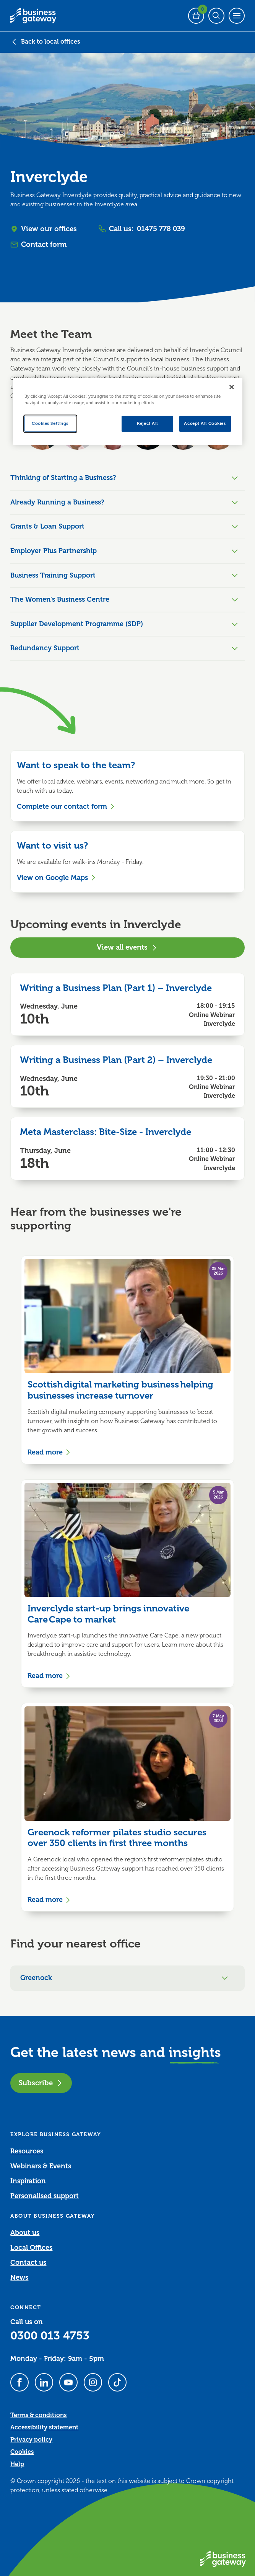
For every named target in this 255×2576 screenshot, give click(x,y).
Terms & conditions (38, 2415)
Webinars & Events (40, 2166)
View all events (127, 947)
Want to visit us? (52, 845)
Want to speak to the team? (76, 765)
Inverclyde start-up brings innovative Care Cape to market (108, 1614)
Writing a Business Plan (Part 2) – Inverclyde (116, 1060)
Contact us (28, 2262)
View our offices (43, 229)
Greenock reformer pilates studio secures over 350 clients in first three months (117, 1838)
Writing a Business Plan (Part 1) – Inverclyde (116, 988)
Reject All (147, 423)
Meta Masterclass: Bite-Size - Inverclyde (105, 1131)
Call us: (141, 229)
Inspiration (28, 2181)
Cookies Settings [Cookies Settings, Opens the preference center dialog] (50, 423)
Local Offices (31, 2247)
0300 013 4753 (49, 2335)
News (19, 2277)
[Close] (231, 387)
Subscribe (41, 2083)
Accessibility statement (44, 2427)
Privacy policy (31, 2439)
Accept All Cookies (205, 423)
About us (24, 2232)
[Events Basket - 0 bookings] (196, 16)
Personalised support (44, 2196)
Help (17, 2464)
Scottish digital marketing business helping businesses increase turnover (120, 1390)
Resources (26, 2151)
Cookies (22, 2452)
